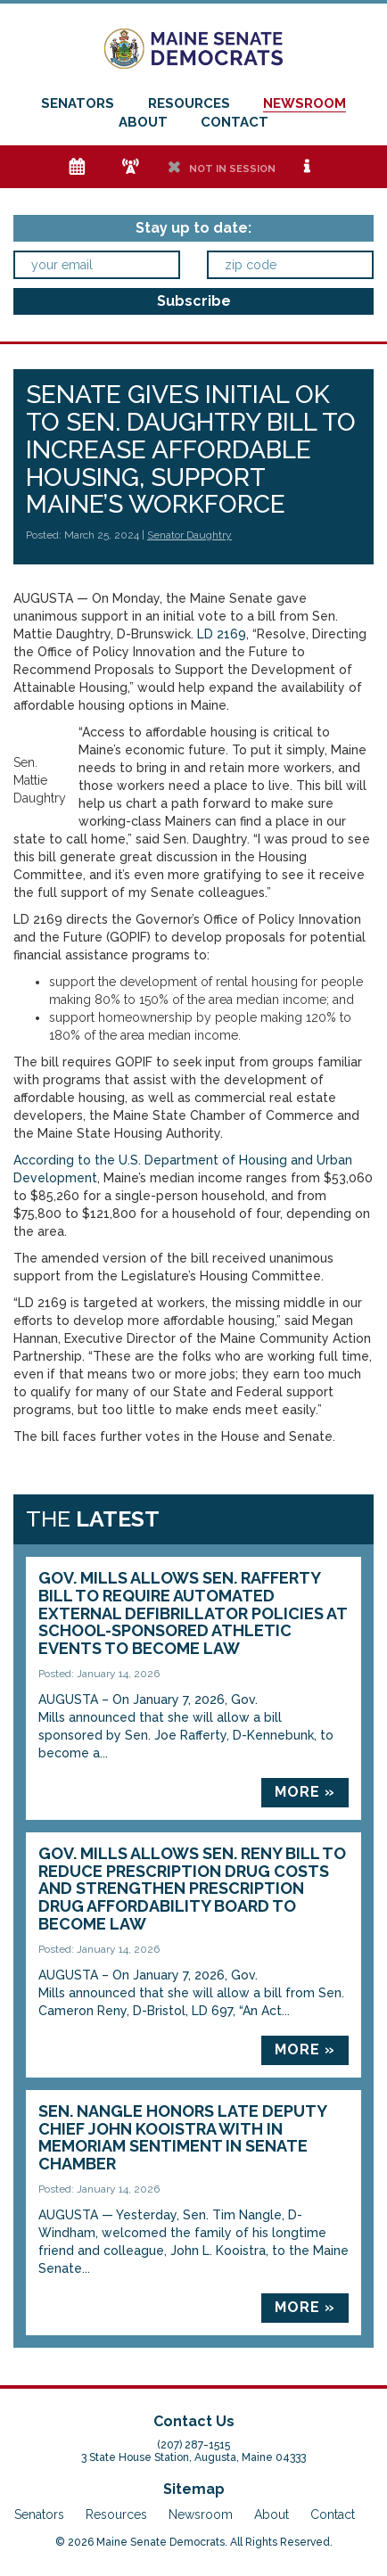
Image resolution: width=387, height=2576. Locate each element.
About (143, 122)
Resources (189, 103)
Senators (77, 103)
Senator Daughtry (189, 535)
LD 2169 (221, 634)
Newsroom (304, 103)
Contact (234, 122)
